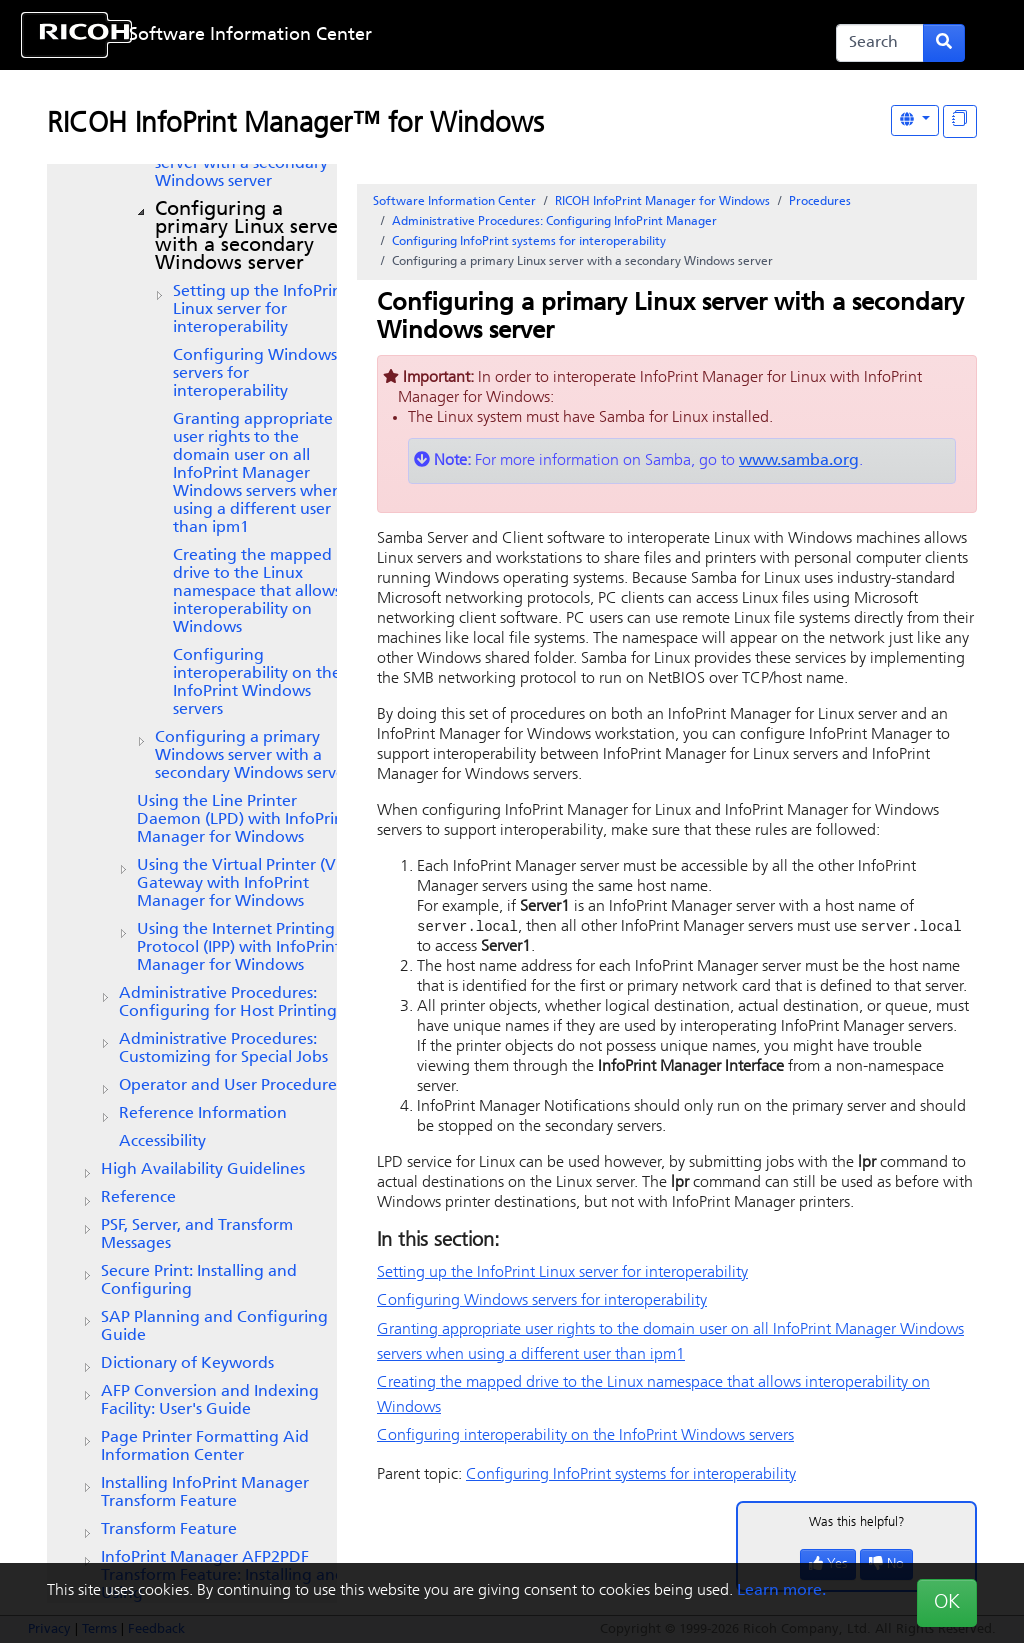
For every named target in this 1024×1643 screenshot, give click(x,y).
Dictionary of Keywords (187, 1364)
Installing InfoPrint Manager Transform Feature (205, 1493)
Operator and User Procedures (231, 1086)
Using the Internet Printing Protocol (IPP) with (239, 948)
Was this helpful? (857, 1523)
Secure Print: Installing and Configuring (199, 1281)
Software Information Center (250, 35)
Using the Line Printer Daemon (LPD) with (243, 820)
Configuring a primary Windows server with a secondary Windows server (253, 756)
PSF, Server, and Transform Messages (197, 1235)
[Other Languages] (915, 120)
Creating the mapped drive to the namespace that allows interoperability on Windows (257, 592)
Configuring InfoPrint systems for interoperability (529, 242)
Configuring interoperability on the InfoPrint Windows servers (257, 683)
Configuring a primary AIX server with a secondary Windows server (253, 164)
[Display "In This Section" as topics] (960, 121)
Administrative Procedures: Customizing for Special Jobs (223, 1049)
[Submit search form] (944, 43)
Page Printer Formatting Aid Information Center (205, 1447)
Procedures (820, 202)
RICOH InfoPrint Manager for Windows (662, 202)
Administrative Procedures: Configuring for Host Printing (228, 1003)
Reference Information (203, 1114)
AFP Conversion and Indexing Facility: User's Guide (210, 1401)
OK (947, 1603)
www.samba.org (799, 461)
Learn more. (781, 1591)
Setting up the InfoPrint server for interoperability (260, 310)
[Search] (880, 43)
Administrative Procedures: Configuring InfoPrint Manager (554, 222)
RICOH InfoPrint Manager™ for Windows (295, 125)
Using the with (243, 884)
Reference (138, 1198)
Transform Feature (169, 1530)
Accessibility (162, 1142)
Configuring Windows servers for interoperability (255, 374)
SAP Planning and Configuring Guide (214, 1327)
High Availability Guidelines (203, 1170)
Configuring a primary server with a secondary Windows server (250, 237)
